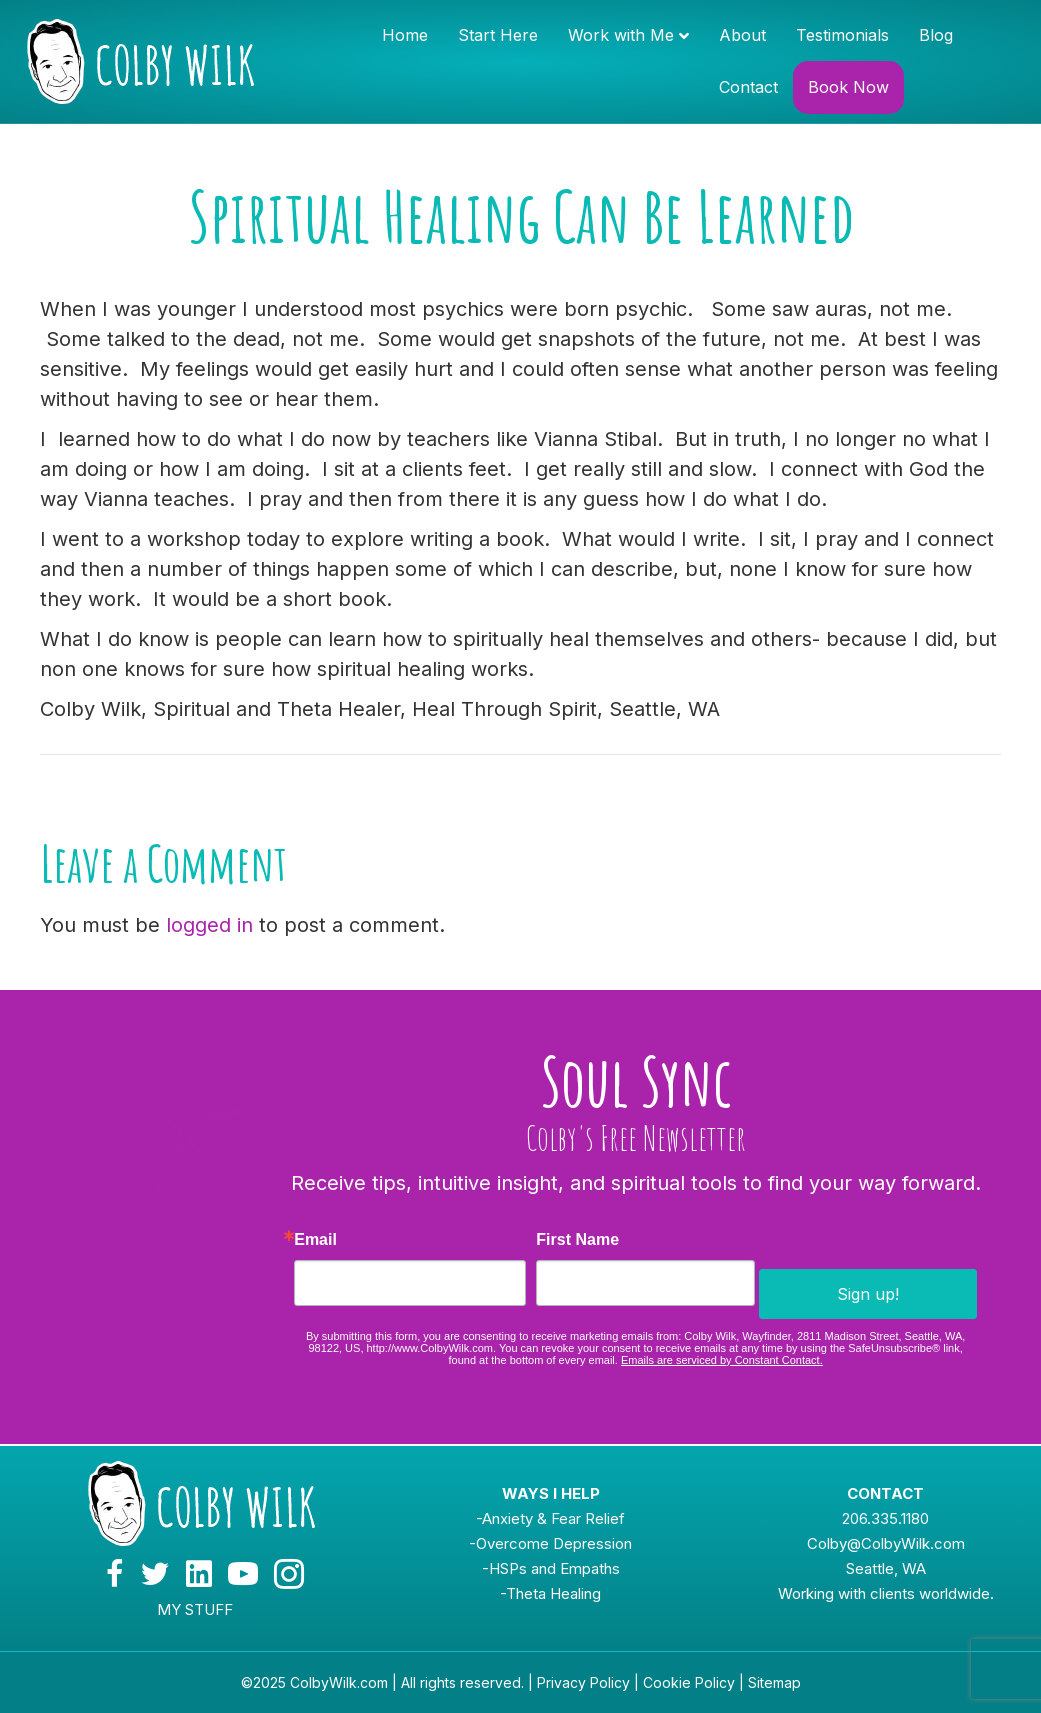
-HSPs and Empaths (551, 1568)
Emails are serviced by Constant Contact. (722, 1360)
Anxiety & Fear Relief (553, 1518)
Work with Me (621, 35)
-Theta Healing (550, 1593)
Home (405, 35)
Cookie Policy (689, 1682)
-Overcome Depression (550, 1543)
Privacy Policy (583, 1682)
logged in (209, 925)
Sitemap (774, 1682)
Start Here (498, 35)
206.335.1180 (885, 1518)
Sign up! (868, 1294)
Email (315, 1240)
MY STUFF (195, 1609)
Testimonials (842, 35)
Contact (748, 87)
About (742, 35)
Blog (936, 35)
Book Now (848, 87)
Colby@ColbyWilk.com (886, 1543)
